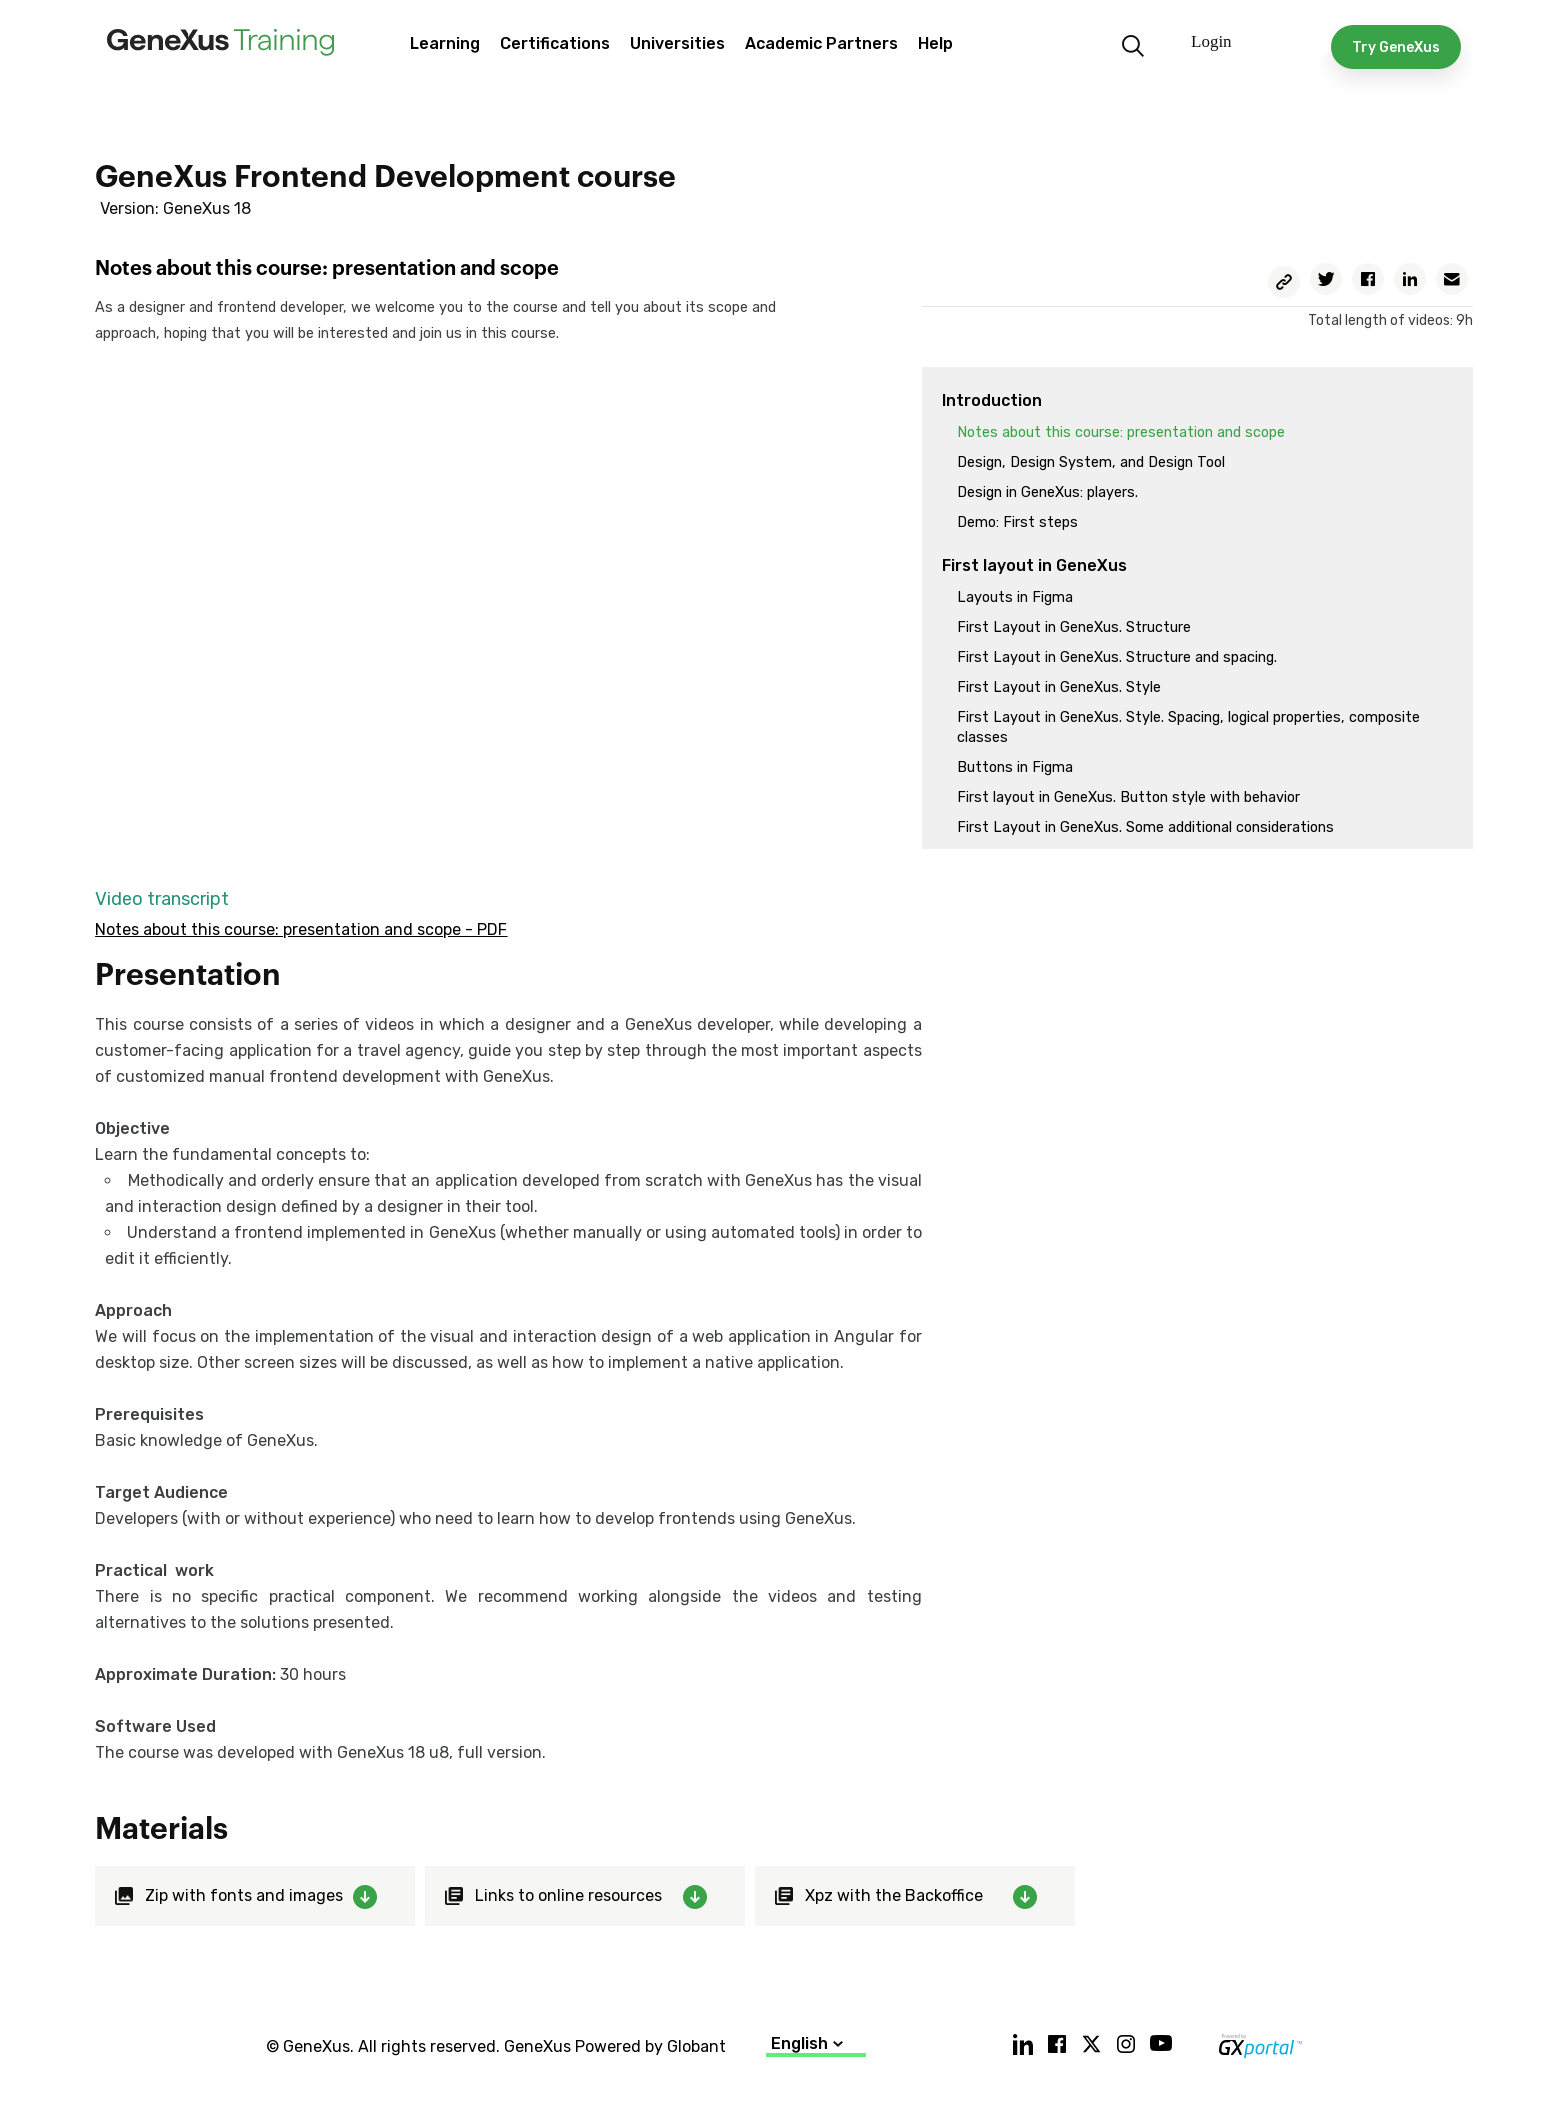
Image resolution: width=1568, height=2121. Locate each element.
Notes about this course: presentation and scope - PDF (301, 929)
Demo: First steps (1017, 522)
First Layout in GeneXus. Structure (1074, 627)
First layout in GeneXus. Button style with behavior (1128, 797)
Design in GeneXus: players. (1047, 492)
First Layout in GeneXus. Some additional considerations (1145, 827)
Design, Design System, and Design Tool (1091, 462)
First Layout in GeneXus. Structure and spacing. (1117, 657)
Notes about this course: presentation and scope (1121, 432)
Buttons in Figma (1015, 767)
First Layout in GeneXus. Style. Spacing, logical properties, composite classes (1188, 727)
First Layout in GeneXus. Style (1059, 687)
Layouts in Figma (1015, 597)
